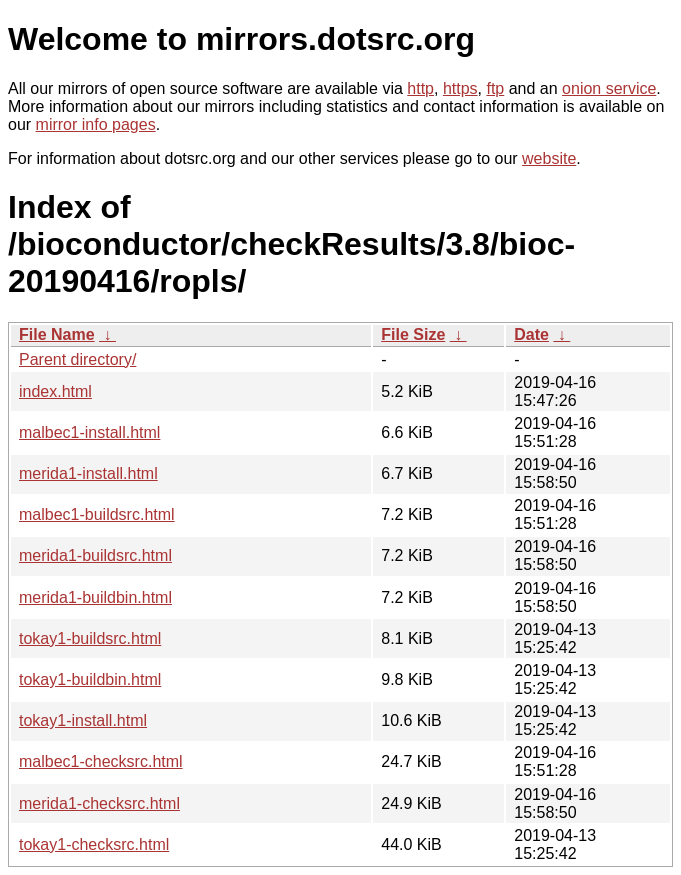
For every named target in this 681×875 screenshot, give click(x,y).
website (549, 158)
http (420, 88)
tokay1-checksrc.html (94, 844)
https (460, 88)
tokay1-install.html (83, 720)
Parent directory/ (77, 359)
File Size (413, 334)
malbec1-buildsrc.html (97, 514)
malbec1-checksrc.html (101, 761)
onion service (609, 88)
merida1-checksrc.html (99, 803)
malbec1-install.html (89, 432)
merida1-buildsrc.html (95, 555)
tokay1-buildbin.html (90, 679)
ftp (495, 88)
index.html (55, 391)
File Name (57, 334)
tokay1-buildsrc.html (90, 638)
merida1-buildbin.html (95, 597)
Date (531, 334)
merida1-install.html (88, 473)
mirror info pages (96, 124)
